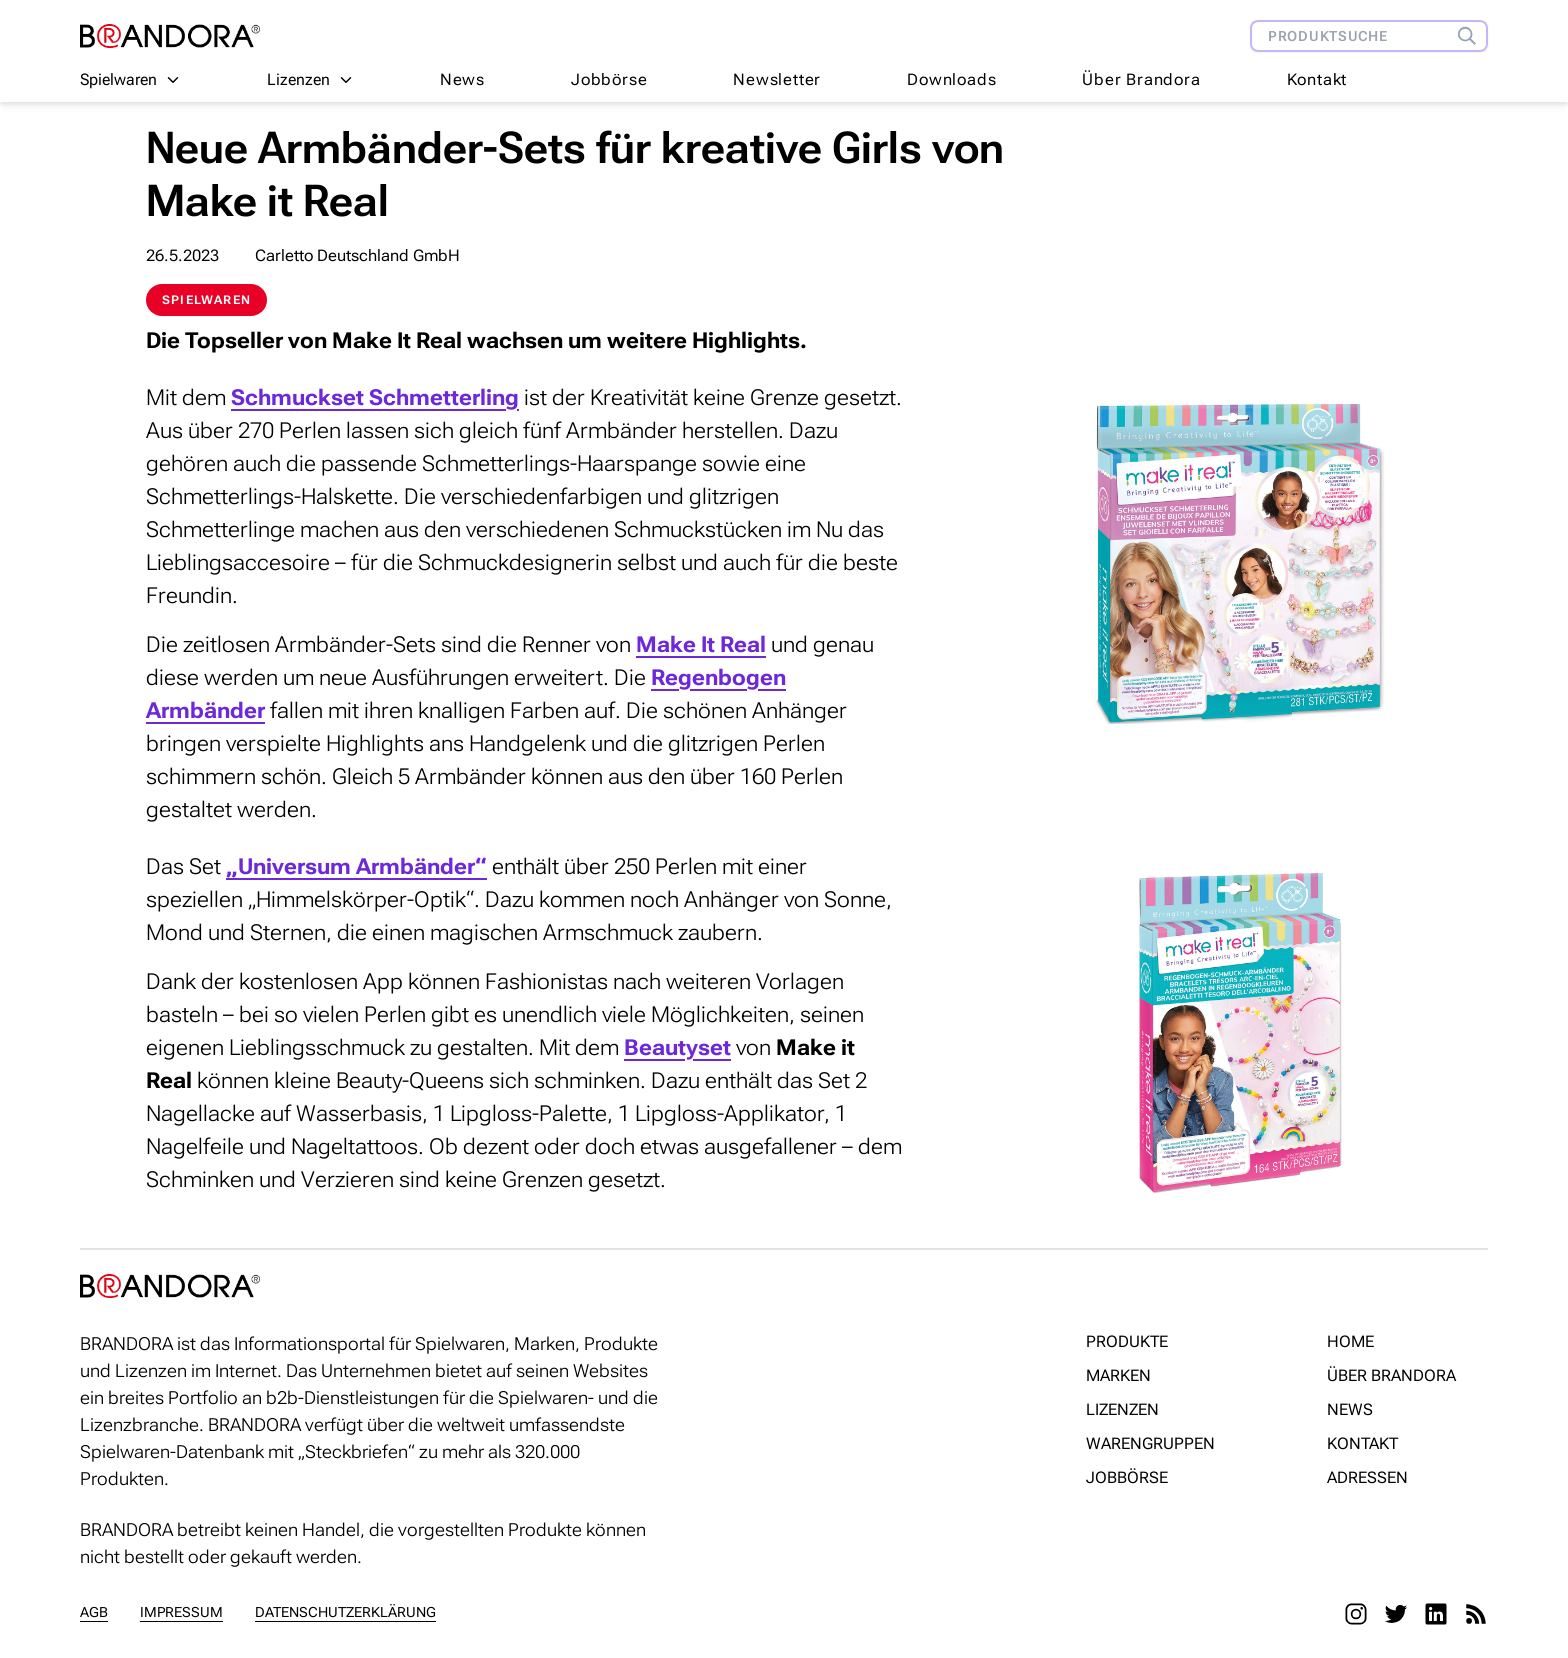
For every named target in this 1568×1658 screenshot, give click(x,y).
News (462, 79)
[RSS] (1476, 1614)
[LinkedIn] (1436, 1614)
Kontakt (1317, 79)
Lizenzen (1122, 1409)
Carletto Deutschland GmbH (357, 255)
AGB (94, 1612)
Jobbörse (609, 79)
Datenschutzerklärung (345, 1612)
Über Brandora (1141, 79)
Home (1350, 1341)
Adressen (1367, 1477)
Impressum (181, 1612)
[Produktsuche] (1472, 36)
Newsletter (777, 79)
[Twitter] (1396, 1614)
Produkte (1127, 1341)
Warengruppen (1150, 1443)
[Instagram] (1356, 1614)
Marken (1118, 1375)
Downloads (951, 79)
